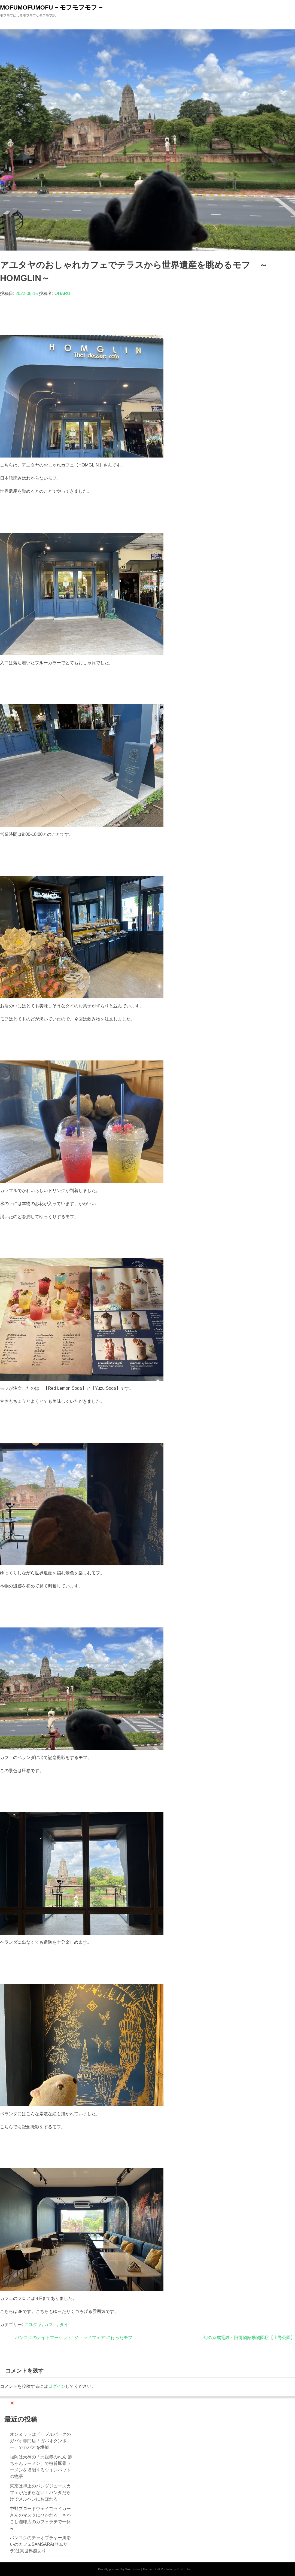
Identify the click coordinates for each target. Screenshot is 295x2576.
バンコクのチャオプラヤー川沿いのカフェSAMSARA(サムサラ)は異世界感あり (40, 2544)
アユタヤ (33, 2324)
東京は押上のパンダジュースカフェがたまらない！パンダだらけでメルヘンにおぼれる (40, 2492)
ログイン (56, 2386)
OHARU (62, 293)
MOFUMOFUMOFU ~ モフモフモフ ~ (51, 7)
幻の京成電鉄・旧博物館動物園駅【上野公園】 (249, 2337)
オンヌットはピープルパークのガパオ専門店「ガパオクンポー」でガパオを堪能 (40, 2441)
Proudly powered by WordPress (119, 2569)
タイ (64, 2324)
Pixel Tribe (184, 2569)
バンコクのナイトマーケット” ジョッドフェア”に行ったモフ (73, 2337)
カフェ (50, 2324)
